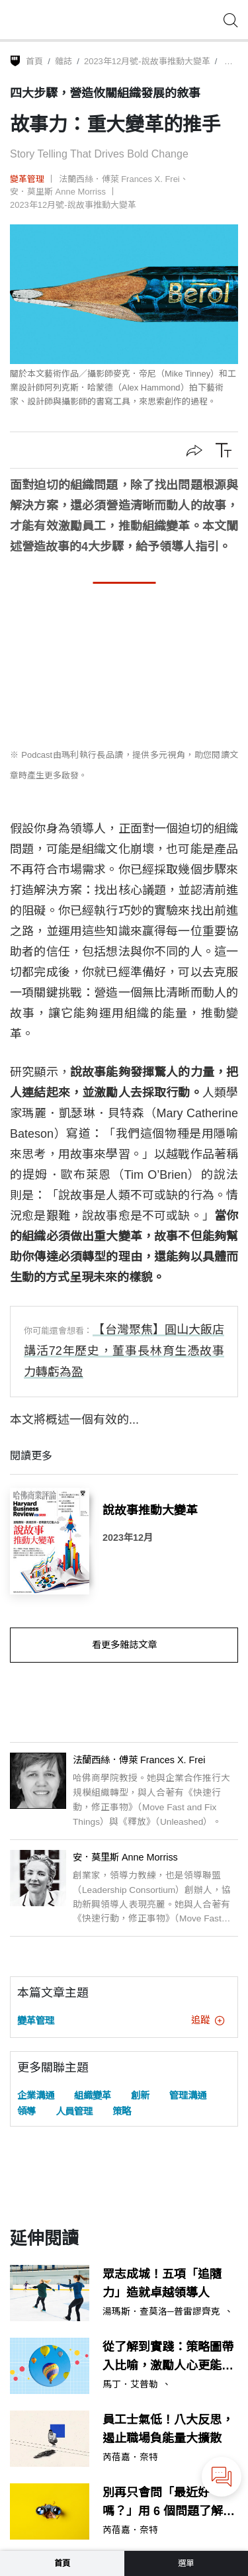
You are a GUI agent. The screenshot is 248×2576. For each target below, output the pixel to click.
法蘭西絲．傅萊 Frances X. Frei (119, 179)
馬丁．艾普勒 (130, 2384)
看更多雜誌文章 (124, 1644)
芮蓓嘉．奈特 (130, 2457)
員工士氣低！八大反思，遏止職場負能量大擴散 (168, 2429)
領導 (26, 2111)
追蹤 (207, 2020)
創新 (140, 2095)
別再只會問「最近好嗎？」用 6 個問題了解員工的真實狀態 (169, 2504)
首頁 (34, 61)
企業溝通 (35, 2095)
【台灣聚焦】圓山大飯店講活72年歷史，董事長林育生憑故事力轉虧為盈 (124, 1351)
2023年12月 (128, 1537)
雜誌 (63, 61)
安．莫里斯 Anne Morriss (58, 192)
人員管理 (74, 2111)
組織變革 (92, 2095)
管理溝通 (187, 2095)
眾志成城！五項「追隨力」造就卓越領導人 (162, 2284)
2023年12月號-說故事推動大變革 (147, 61)
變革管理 (27, 179)
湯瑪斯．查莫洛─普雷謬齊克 (161, 2312)
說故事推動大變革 (150, 1510)
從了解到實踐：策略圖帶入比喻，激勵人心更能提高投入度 (168, 2358)
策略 (121, 2111)
